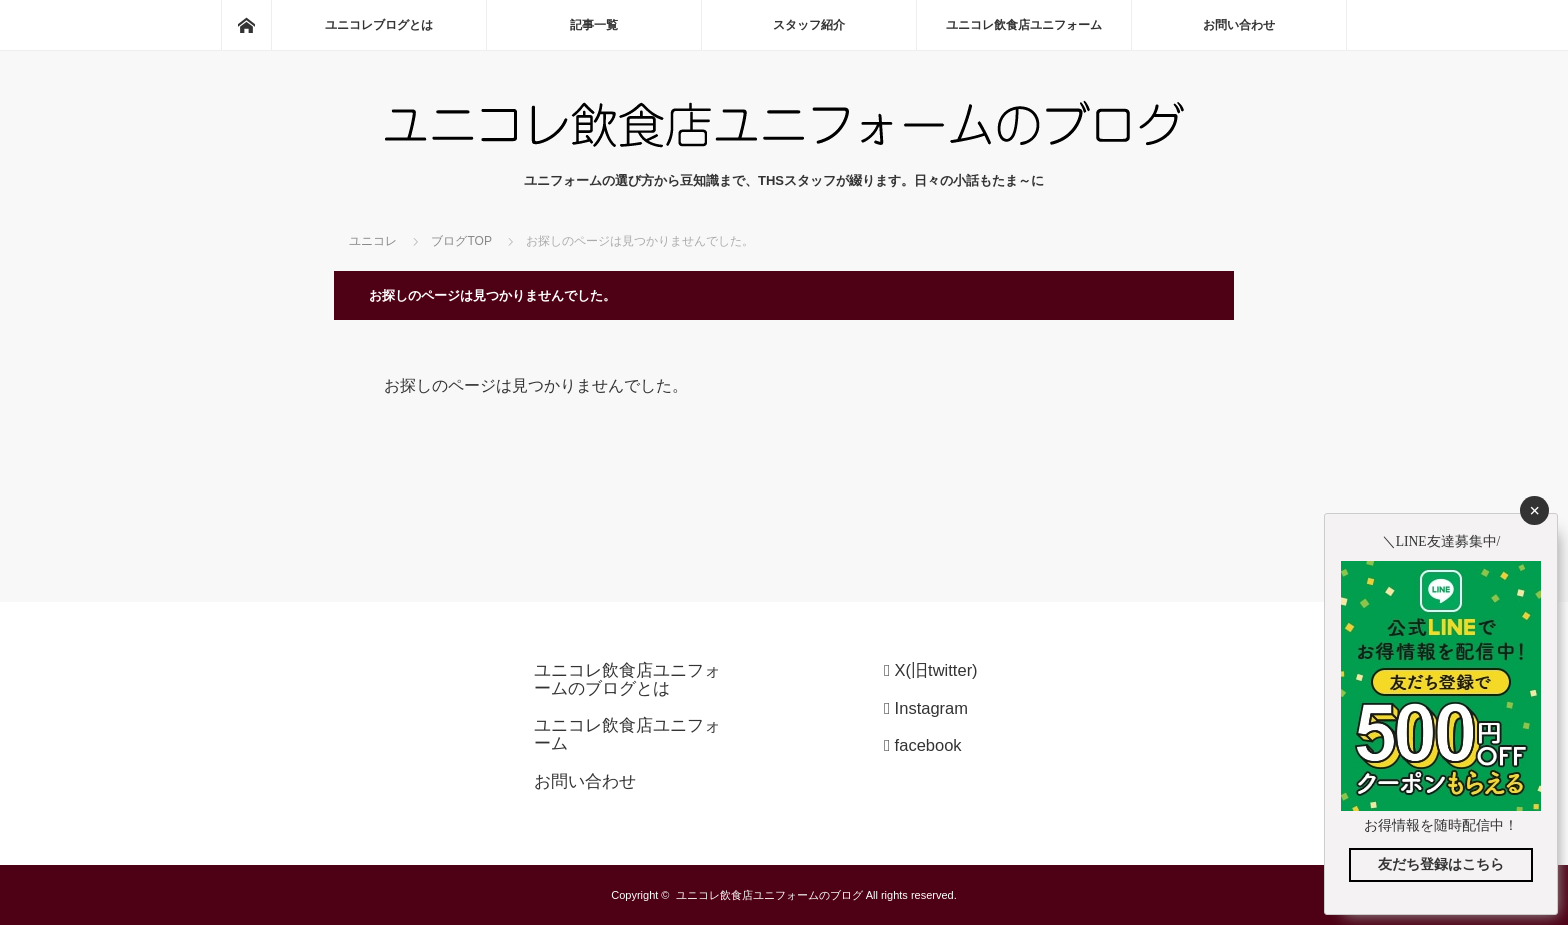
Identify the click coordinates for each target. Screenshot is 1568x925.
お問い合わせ (1239, 25)
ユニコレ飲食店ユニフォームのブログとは (627, 679)
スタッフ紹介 (809, 25)
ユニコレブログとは (379, 25)
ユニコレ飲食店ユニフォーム (1024, 25)
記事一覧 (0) (593, 25)
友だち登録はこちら (1441, 864)
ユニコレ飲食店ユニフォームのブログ (769, 895)
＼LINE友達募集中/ (1441, 541)
